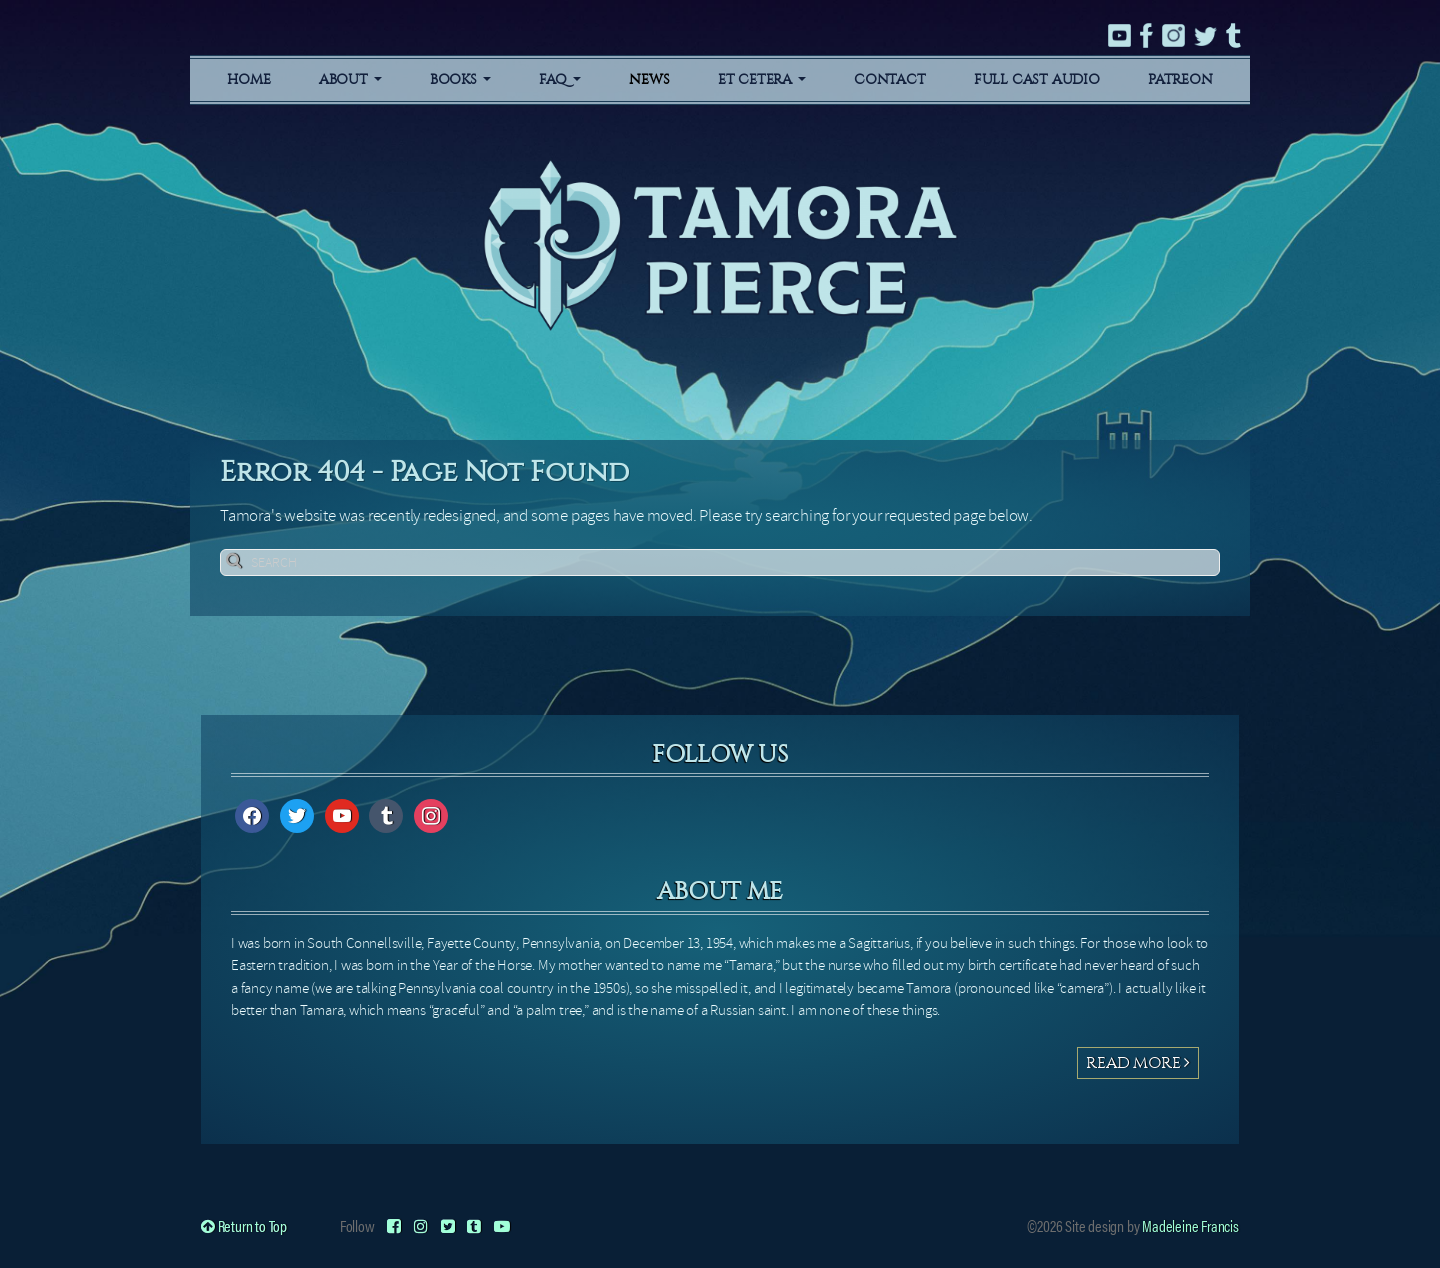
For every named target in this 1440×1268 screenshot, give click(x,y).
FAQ (560, 79)
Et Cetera (762, 79)
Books (460, 79)
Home (248, 79)
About (350, 79)
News (649, 79)
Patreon (1180, 79)
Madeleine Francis (1190, 1225)
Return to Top (244, 1225)
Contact (890, 79)
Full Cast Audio (1037, 79)
